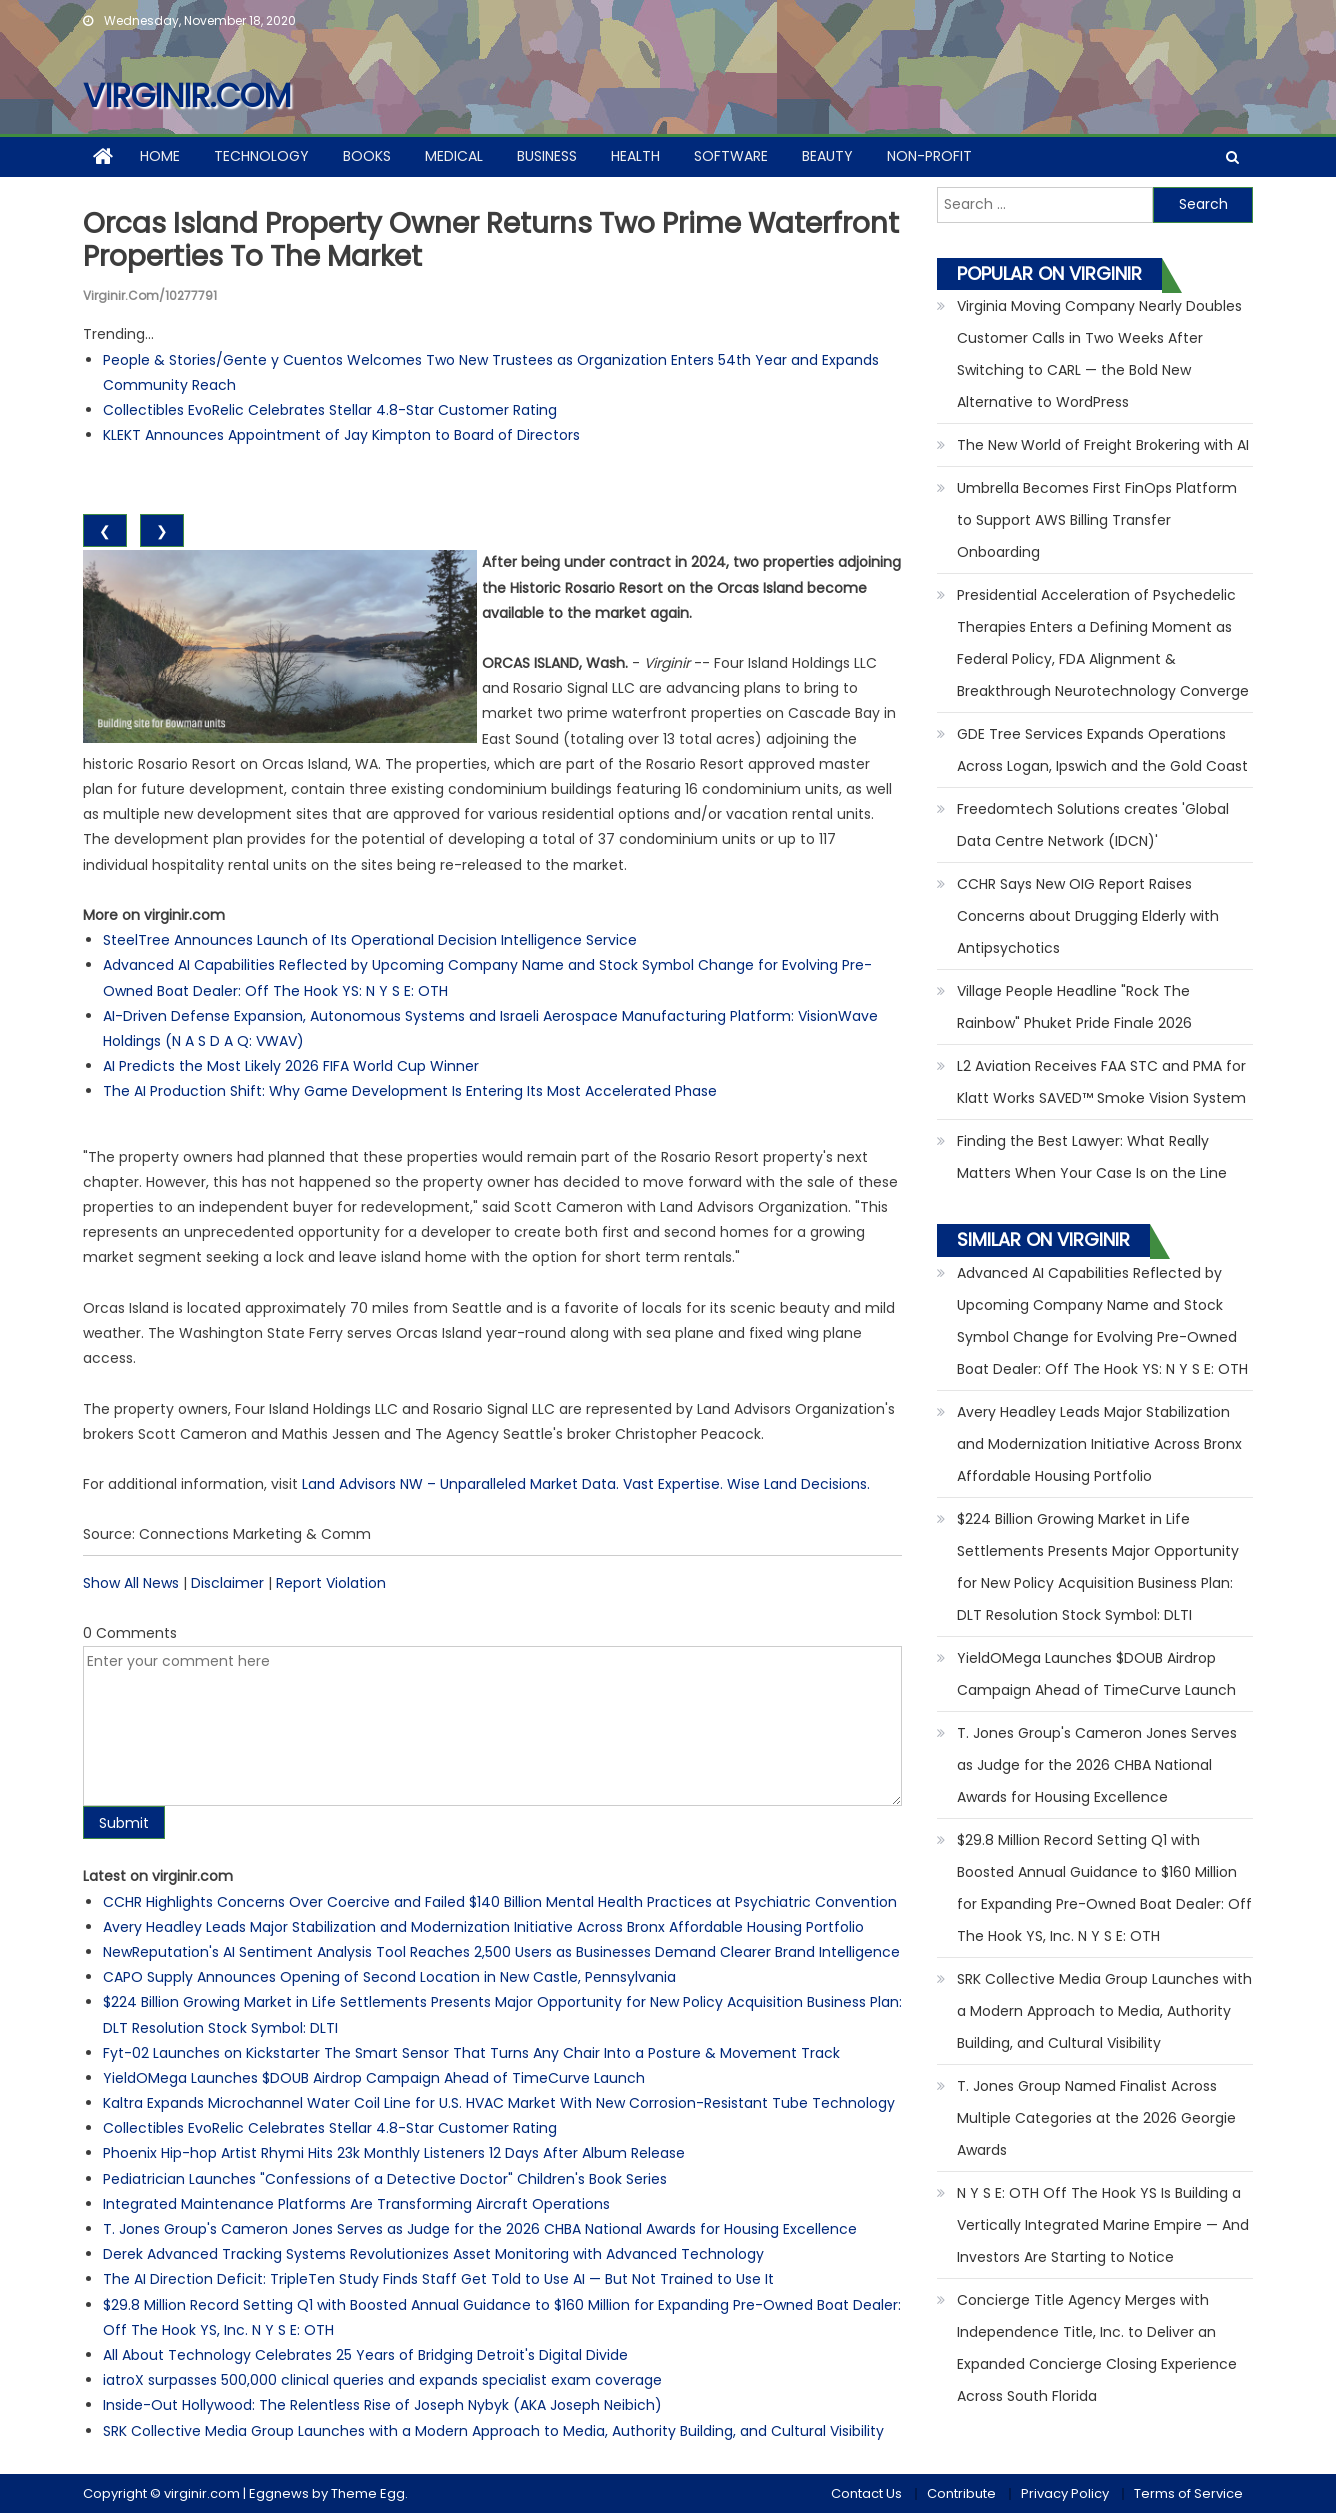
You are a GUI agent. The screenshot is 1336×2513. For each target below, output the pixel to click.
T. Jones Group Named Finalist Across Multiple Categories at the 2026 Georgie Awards (1096, 2118)
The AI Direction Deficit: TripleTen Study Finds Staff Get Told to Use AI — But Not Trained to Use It (438, 2279)
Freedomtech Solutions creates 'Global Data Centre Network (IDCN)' (1093, 825)
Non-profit (929, 156)
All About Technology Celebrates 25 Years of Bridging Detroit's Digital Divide (365, 2355)
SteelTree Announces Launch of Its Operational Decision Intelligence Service (370, 940)
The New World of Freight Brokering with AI (1103, 445)
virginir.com (187, 95)
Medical (454, 156)
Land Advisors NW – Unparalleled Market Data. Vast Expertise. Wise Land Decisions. (586, 1484)
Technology (261, 156)
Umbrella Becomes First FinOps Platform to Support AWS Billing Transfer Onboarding (1097, 520)
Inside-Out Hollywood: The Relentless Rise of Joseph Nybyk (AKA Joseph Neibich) (382, 2405)
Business (547, 156)
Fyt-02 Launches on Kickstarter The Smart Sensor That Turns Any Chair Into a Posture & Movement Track (471, 2053)
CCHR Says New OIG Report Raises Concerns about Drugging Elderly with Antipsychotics (1088, 916)
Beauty (827, 156)
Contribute (961, 2493)
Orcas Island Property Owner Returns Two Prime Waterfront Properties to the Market (491, 240)
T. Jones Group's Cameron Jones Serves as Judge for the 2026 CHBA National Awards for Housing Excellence (480, 2229)
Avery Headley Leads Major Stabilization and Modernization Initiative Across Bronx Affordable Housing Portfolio (483, 1927)
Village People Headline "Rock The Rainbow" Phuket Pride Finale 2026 (1074, 1007)
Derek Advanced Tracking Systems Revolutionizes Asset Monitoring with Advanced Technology (433, 2254)
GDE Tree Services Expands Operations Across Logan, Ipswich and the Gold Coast (1102, 750)
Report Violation (331, 1583)
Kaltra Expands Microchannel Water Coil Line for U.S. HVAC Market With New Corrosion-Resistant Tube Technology (499, 2103)
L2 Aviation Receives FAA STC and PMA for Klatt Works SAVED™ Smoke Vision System (1101, 1082)
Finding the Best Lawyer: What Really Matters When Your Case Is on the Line (1092, 1157)
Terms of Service (1188, 2493)
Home (160, 156)
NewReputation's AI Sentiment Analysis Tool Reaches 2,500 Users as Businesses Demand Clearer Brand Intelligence (501, 1952)
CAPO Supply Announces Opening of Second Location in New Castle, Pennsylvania (389, 1977)
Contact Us (866, 2493)
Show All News (131, 1583)
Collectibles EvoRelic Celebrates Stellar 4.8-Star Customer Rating (330, 410)
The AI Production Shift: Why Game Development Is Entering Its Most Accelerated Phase (410, 1091)
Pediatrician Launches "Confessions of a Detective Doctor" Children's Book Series (385, 2179)
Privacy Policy (1065, 2493)
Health (635, 156)
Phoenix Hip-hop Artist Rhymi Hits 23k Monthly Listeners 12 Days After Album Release (394, 2153)
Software (731, 156)
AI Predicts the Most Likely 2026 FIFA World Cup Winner (291, 1066)
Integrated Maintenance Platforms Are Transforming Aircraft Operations (356, 2204)
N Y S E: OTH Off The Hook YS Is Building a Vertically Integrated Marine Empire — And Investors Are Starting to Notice (1103, 2225)
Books (367, 156)
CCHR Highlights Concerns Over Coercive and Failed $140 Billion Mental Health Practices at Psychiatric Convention (500, 1902)
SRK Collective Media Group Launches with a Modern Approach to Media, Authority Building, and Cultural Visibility (493, 2431)
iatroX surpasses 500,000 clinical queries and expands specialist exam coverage (382, 2380)
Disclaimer (227, 1583)
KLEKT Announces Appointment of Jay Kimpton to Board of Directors (341, 435)
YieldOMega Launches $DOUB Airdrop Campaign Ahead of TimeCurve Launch (374, 2078)
